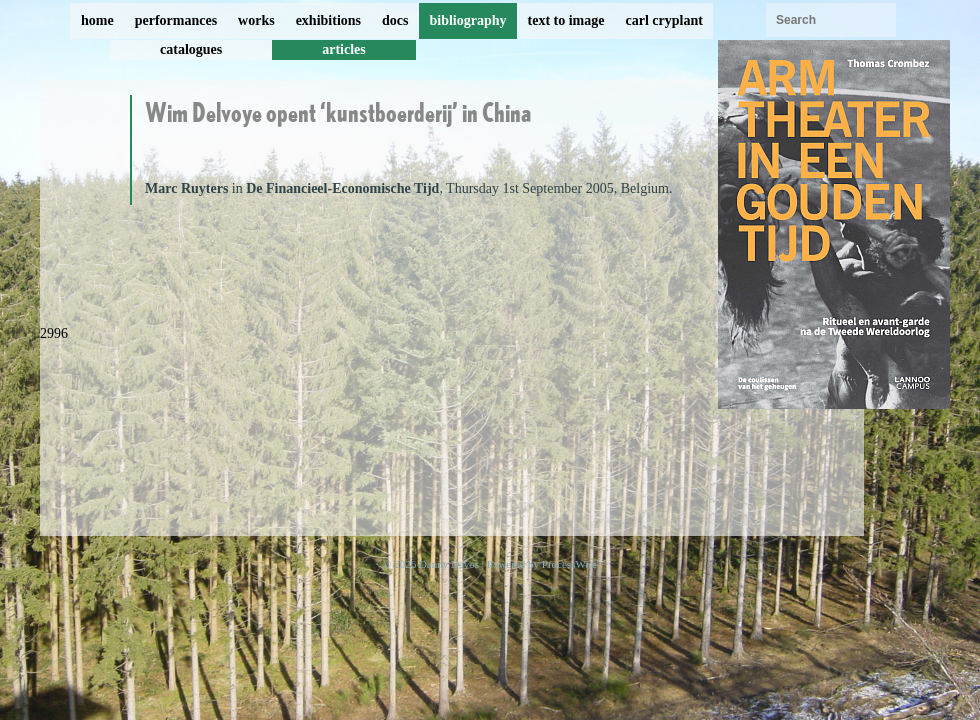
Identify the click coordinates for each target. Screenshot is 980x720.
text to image (566, 20)
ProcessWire (569, 564)
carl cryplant (663, 20)
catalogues (191, 49)
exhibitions (328, 20)
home (97, 20)
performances (176, 20)
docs (395, 20)
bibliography (467, 20)
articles (344, 49)
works (256, 20)
